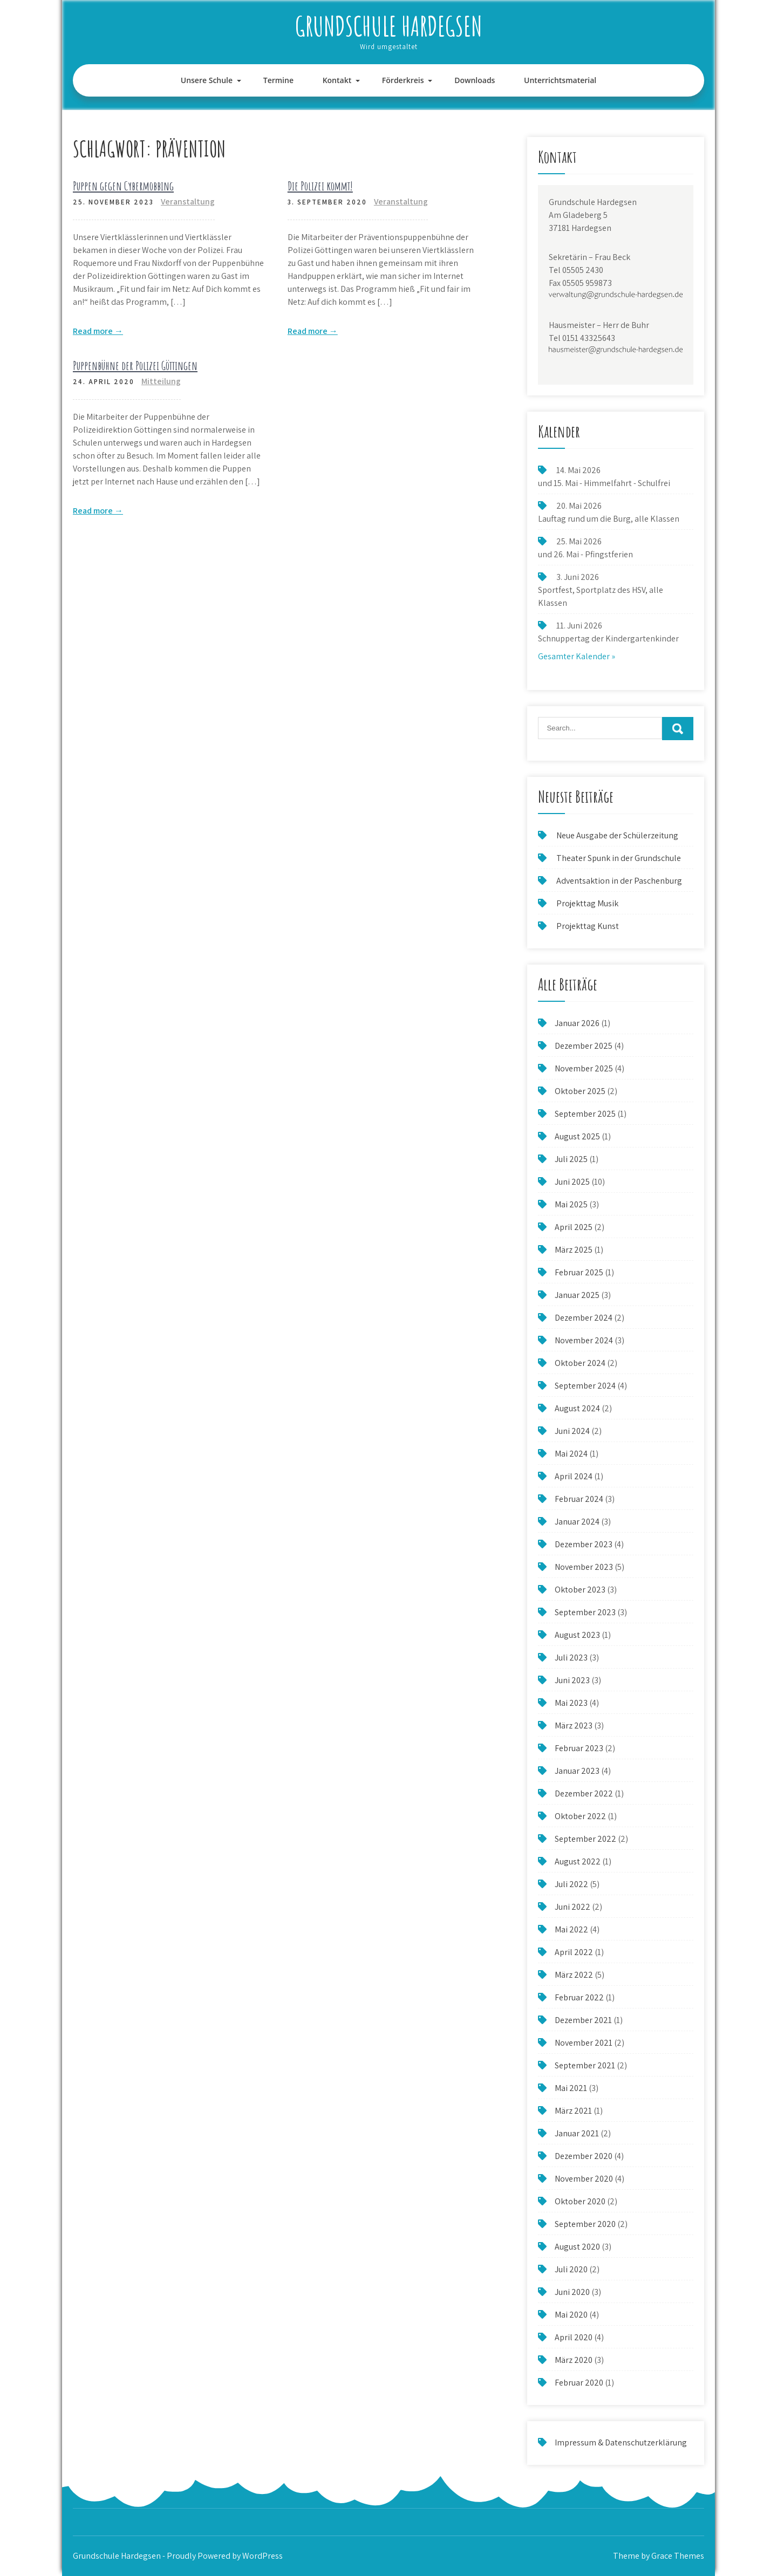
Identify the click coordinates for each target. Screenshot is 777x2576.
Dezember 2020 (583, 2156)
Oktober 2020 (580, 2201)
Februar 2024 (579, 1499)
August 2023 (577, 1635)
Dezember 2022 (584, 1793)
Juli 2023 (571, 1657)
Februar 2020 (579, 2382)
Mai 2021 (571, 2088)
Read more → (98, 331)
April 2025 (573, 1227)
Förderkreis (403, 80)
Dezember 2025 (583, 1045)
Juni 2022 (572, 1906)
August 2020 (577, 2246)
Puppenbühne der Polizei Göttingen (135, 365)
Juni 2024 (572, 1431)
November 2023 (584, 1567)
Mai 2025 (571, 1204)
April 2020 (573, 2337)
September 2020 (585, 2224)
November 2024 (584, 1340)
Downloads (474, 80)
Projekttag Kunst (587, 926)
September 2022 (585, 1838)
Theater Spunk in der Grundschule (618, 858)
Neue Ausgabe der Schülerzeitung (617, 835)
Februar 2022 (579, 1997)
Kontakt (337, 80)
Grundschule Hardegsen (388, 26)
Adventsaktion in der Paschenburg (620, 880)
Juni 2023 (572, 1680)
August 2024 (577, 1408)
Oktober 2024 (580, 1363)
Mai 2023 (571, 1703)
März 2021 (573, 2110)
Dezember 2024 (583, 1317)
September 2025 (585, 1113)
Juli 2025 (571, 1159)
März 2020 (573, 2360)
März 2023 (573, 1725)
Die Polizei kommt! (320, 186)
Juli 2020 (571, 2269)
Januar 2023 (577, 1770)
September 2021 (585, 2065)
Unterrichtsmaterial (560, 80)
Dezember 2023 (583, 1544)
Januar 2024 (577, 1521)
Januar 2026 (577, 1023)
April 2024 (573, 1476)
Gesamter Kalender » (576, 656)
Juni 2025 (572, 1181)
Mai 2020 (571, 2314)
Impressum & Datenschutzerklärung (621, 2442)
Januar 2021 (577, 2133)
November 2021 (583, 2042)
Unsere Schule (207, 80)
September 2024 (585, 1385)
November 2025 (584, 1068)
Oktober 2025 (580, 1091)
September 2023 (585, 1612)
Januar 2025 (577, 1295)
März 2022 (574, 1974)
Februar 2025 (579, 1272)
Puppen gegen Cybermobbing (123, 186)
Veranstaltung (188, 201)
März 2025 (573, 1249)
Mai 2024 (571, 1453)
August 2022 (578, 1861)
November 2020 (584, 2178)
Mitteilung (161, 381)
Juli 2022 (571, 1884)
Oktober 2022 (580, 1816)
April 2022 (574, 1952)
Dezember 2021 (583, 2020)
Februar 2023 (579, 1748)
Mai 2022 (571, 1929)
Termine (278, 80)
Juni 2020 (572, 2292)
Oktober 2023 (580, 1589)
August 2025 (577, 1136)
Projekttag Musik (587, 903)
